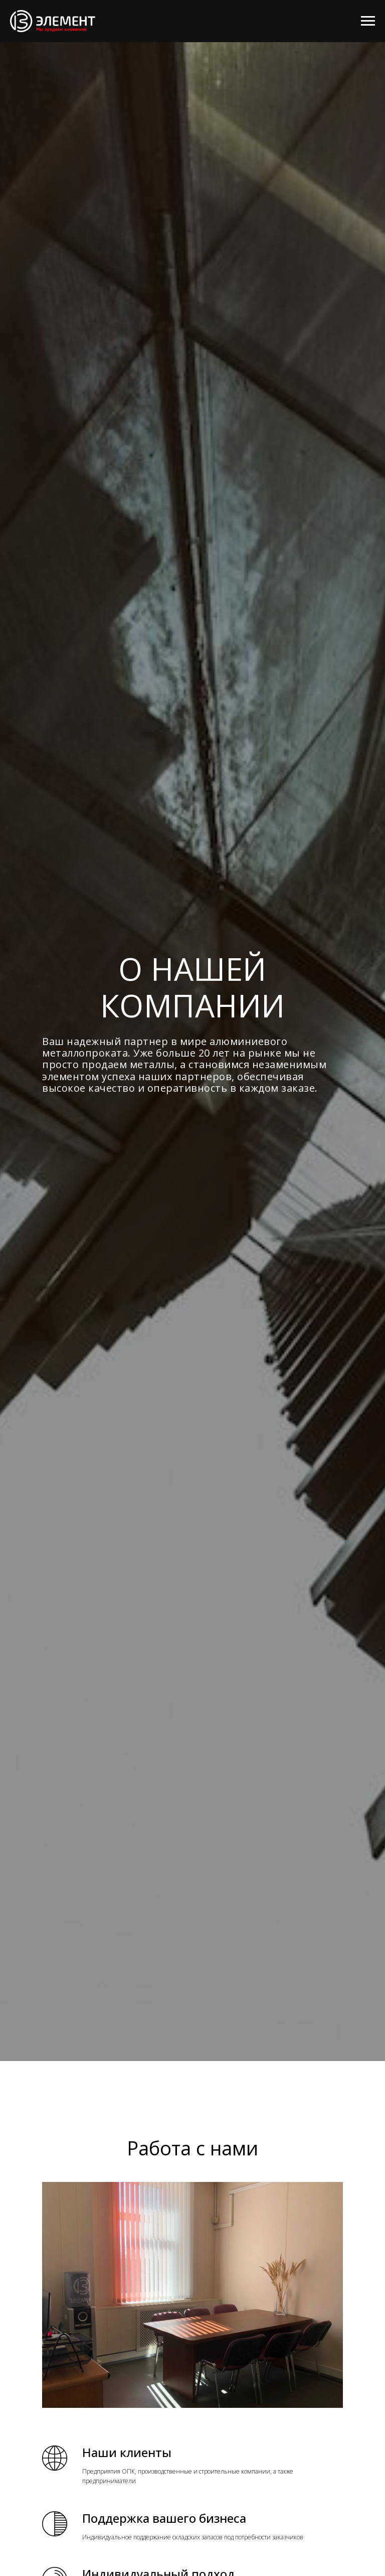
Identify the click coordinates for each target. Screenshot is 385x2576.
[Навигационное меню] (368, 21)
